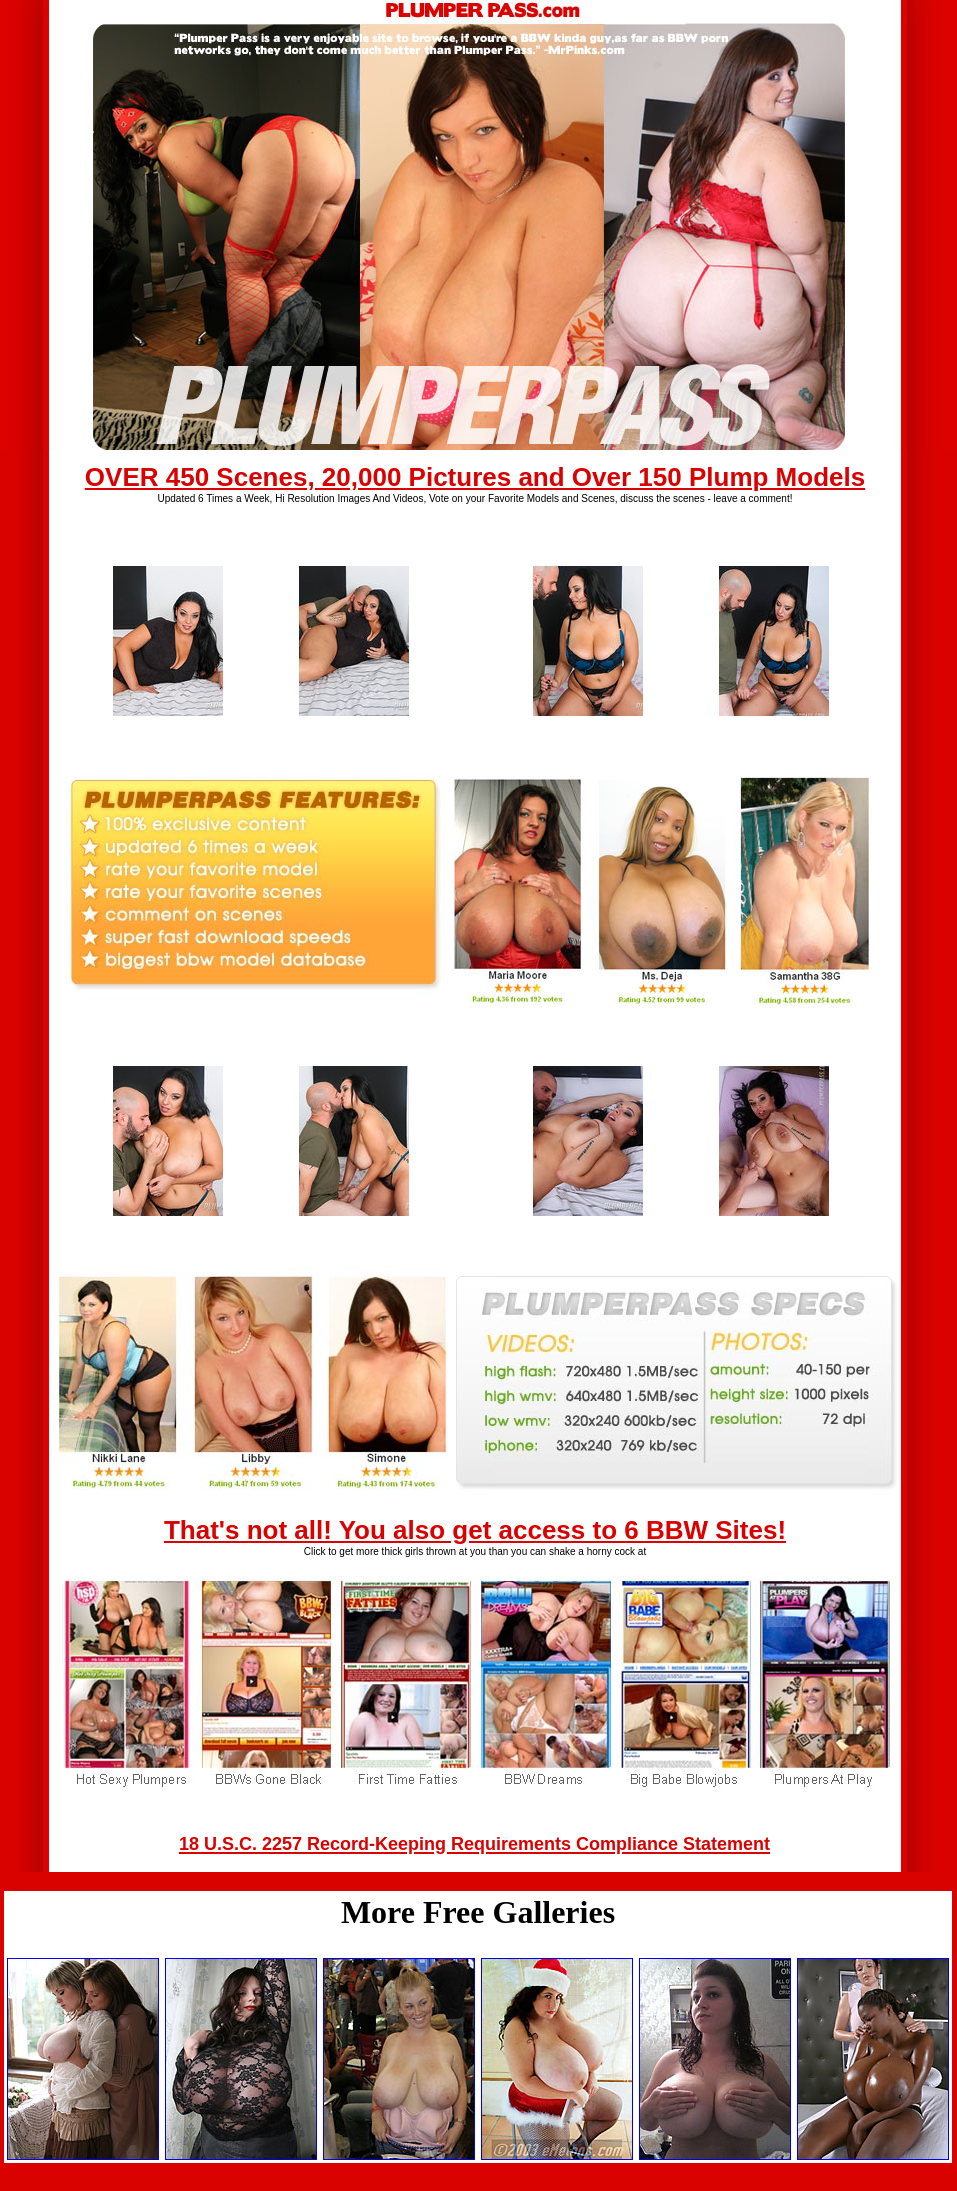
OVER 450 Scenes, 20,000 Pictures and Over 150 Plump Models (475, 477)
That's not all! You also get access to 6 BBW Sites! (475, 1530)
